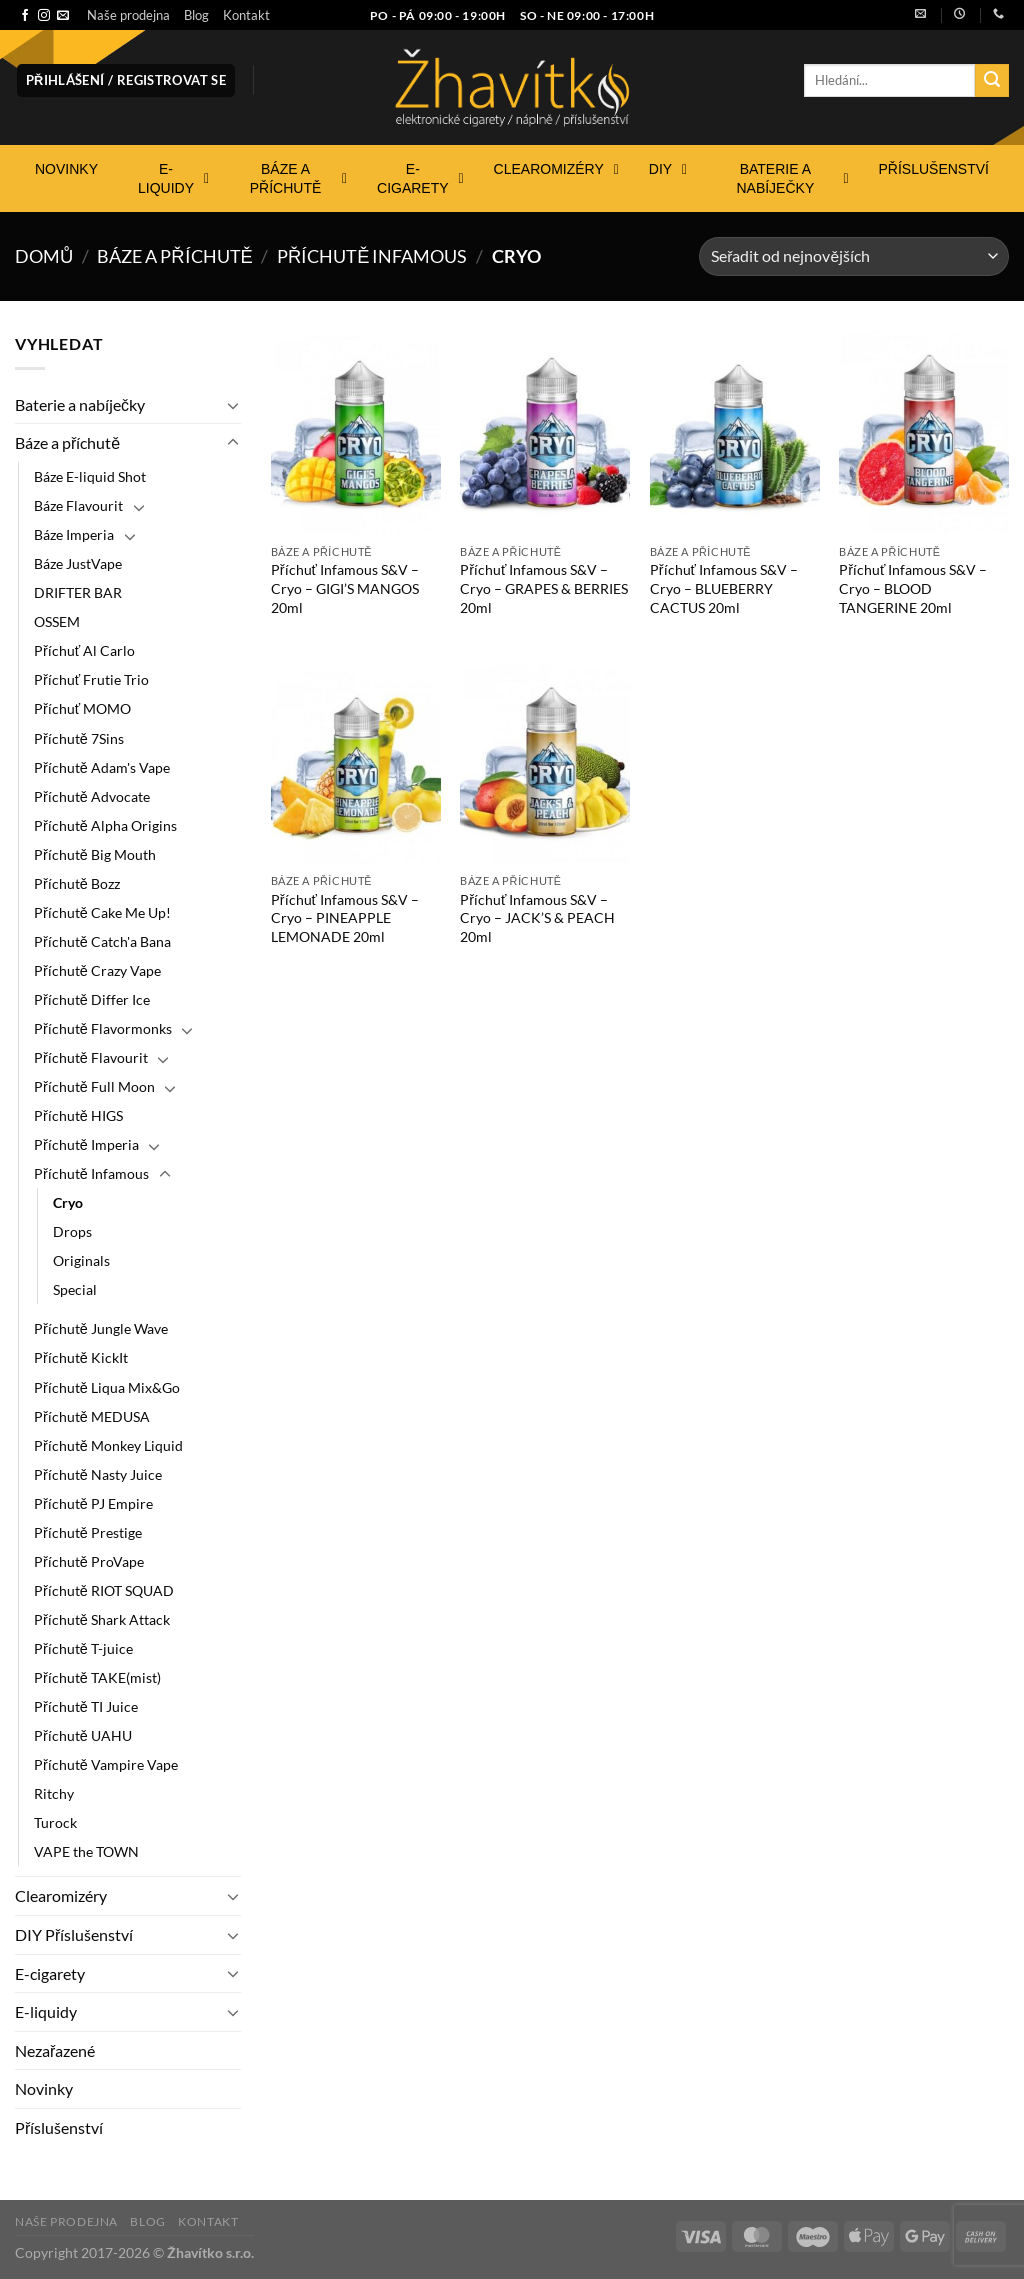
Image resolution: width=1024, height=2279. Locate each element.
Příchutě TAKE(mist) (97, 1677)
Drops (72, 1231)
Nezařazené (55, 2050)
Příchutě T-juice (83, 1648)
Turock (55, 1822)
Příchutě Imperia (86, 1144)
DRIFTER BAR (78, 592)
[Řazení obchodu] (854, 256)
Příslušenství (59, 2127)
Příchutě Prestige (88, 1532)
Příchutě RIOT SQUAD (104, 1590)
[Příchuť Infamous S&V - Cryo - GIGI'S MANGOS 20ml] (356, 433)
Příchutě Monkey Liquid (108, 1445)
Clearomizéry (61, 1895)
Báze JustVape (78, 563)
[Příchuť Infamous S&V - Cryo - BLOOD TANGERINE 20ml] (924, 433)
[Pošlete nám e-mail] (63, 16)
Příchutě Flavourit (91, 1057)
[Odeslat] (992, 81)
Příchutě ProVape (89, 1561)
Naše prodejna (128, 15)
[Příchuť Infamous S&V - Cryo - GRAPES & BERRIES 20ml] (545, 433)
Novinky (44, 2088)
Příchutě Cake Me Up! (102, 912)
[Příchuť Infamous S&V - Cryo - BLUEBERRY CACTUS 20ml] (735, 433)
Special (75, 1289)
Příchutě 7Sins (79, 738)
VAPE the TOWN (86, 1851)
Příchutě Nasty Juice (98, 1474)
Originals (81, 1260)
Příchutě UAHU (83, 1735)
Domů (44, 256)
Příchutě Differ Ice (92, 999)
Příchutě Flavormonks (103, 1028)
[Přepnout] (233, 405)
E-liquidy (46, 2011)
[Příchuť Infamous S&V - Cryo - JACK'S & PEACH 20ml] (545, 762)
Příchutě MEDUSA (92, 1416)
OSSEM (57, 621)
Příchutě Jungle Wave (101, 1328)
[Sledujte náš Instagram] (44, 16)
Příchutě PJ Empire (93, 1503)
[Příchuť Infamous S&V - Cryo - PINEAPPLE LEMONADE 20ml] (356, 762)
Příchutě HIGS (78, 1115)
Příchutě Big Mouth (95, 854)
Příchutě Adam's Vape (102, 767)
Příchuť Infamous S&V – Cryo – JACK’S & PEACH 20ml (537, 918)
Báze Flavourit (78, 505)
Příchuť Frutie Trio (91, 679)
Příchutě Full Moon (94, 1086)
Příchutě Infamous (372, 256)
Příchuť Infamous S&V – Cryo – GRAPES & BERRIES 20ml (544, 588)
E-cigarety (50, 1973)
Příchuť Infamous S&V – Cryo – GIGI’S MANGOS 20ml (345, 588)
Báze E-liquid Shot (90, 476)
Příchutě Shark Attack (102, 1619)
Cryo (68, 1202)
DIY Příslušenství (74, 1934)
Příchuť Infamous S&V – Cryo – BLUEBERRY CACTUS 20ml (724, 588)
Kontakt (246, 15)
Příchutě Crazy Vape (97, 970)
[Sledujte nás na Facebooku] (25, 16)
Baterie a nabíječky (80, 404)
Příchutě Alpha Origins (105, 825)
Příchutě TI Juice (86, 1706)
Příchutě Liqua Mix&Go (107, 1387)
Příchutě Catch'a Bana (102, 941)
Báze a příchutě (175, 256)
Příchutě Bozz (77, 883)
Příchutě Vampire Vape (106, 1764)
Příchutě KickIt (81, 1357)
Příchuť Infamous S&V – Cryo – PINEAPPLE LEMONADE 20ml (345, 918)
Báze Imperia (74, 534)
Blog (196, 15)
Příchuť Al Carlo (84, 650)
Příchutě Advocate (92, 796)
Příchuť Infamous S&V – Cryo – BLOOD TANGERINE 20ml (913, 588)
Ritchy (54, 1793)
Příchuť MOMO (82, 708)
